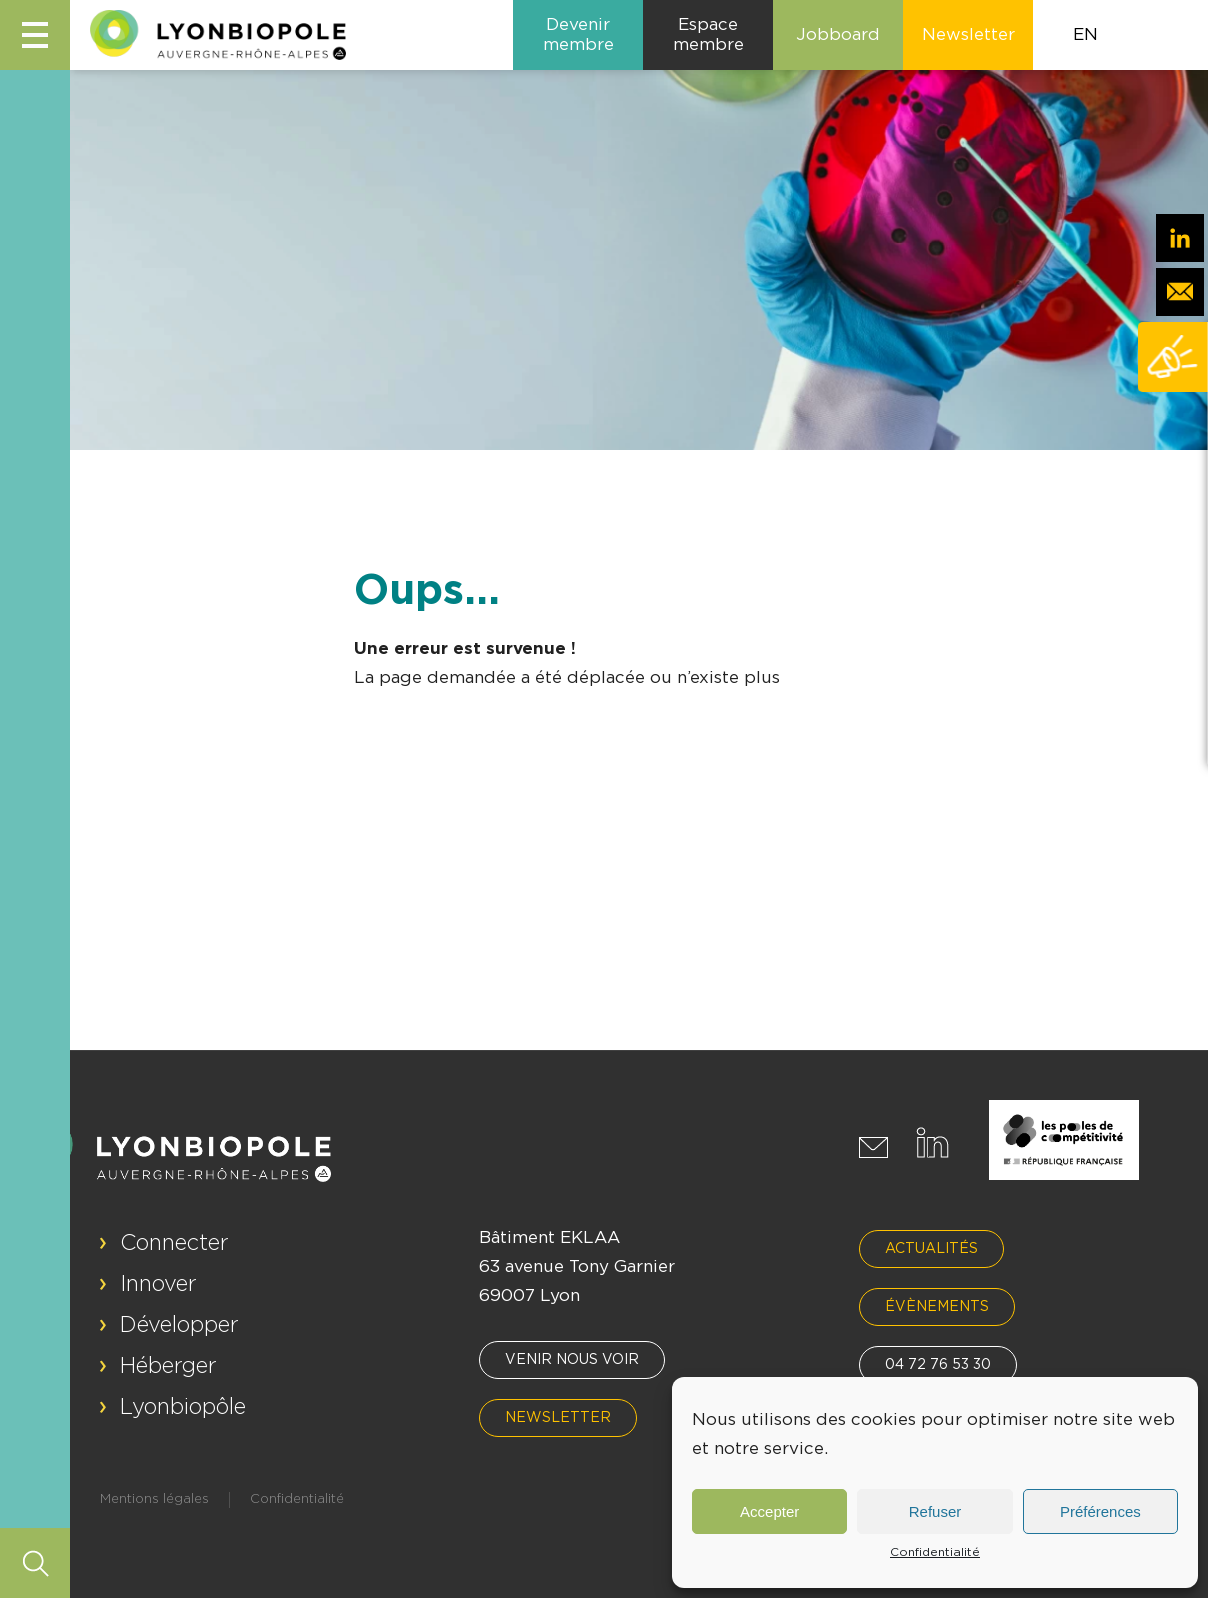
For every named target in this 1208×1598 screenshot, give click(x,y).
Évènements (937, 1307)
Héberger (168, 1366)
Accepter (769, 1511)
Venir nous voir (572, 1360)
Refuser (935, 1511)
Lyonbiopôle (183, 1407)
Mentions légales (154, 1499)
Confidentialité (935, 1552)
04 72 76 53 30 (938, 1365)
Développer (179, 1325)
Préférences (1100, 1511)
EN (1085, 34)
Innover (158, 1284)
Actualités (931, 1249)
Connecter (174, 1243)
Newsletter (558, 1418)
